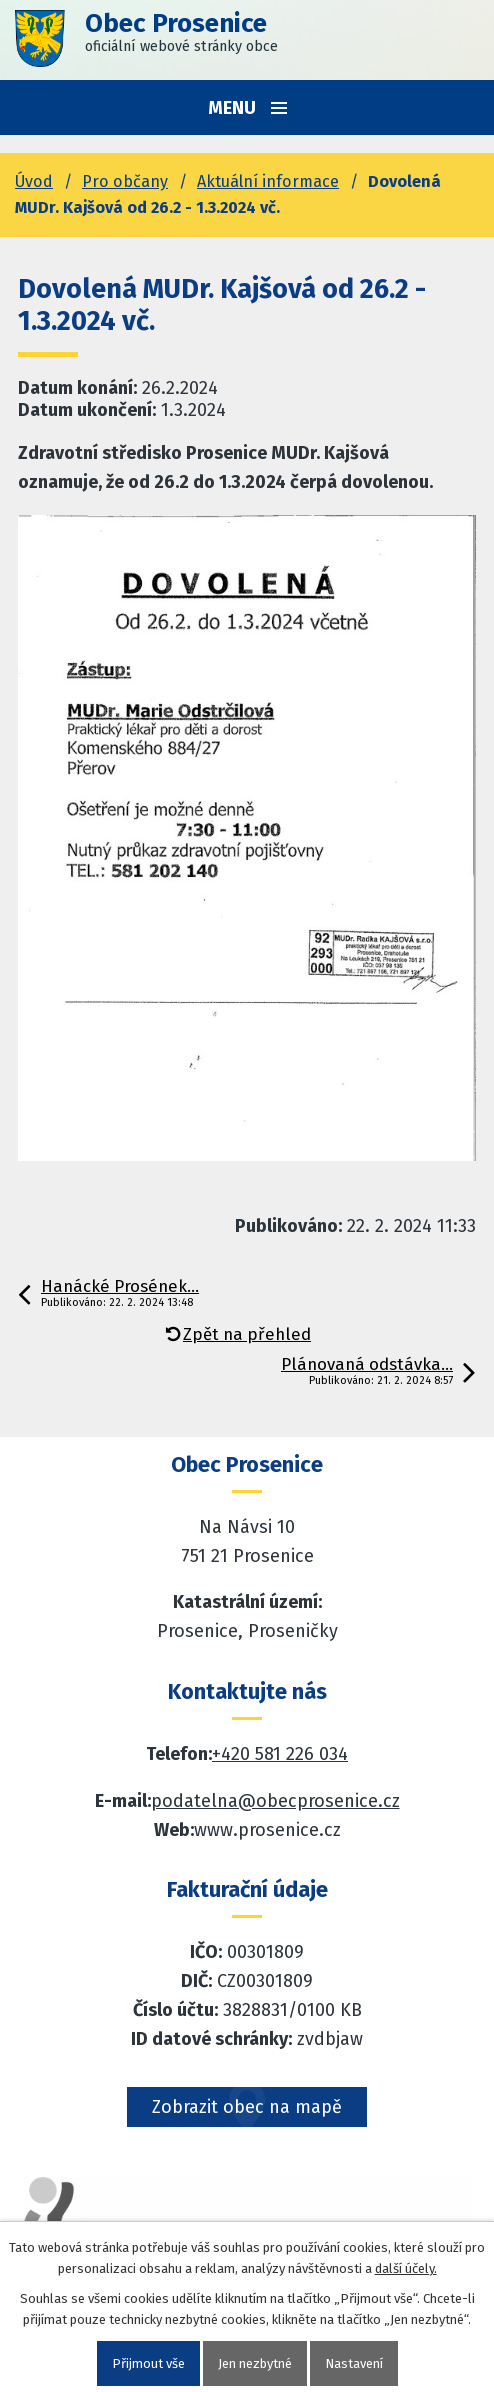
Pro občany (125, 181)
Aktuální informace (268, 181)
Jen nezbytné (255, 2363)
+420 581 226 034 (280, 1754)
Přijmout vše (148, 2363)
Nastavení (354, 2363)
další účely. (406, 2268)
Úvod (34, 181)
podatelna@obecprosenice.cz (275, 1801)
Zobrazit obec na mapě (247, 2107)
